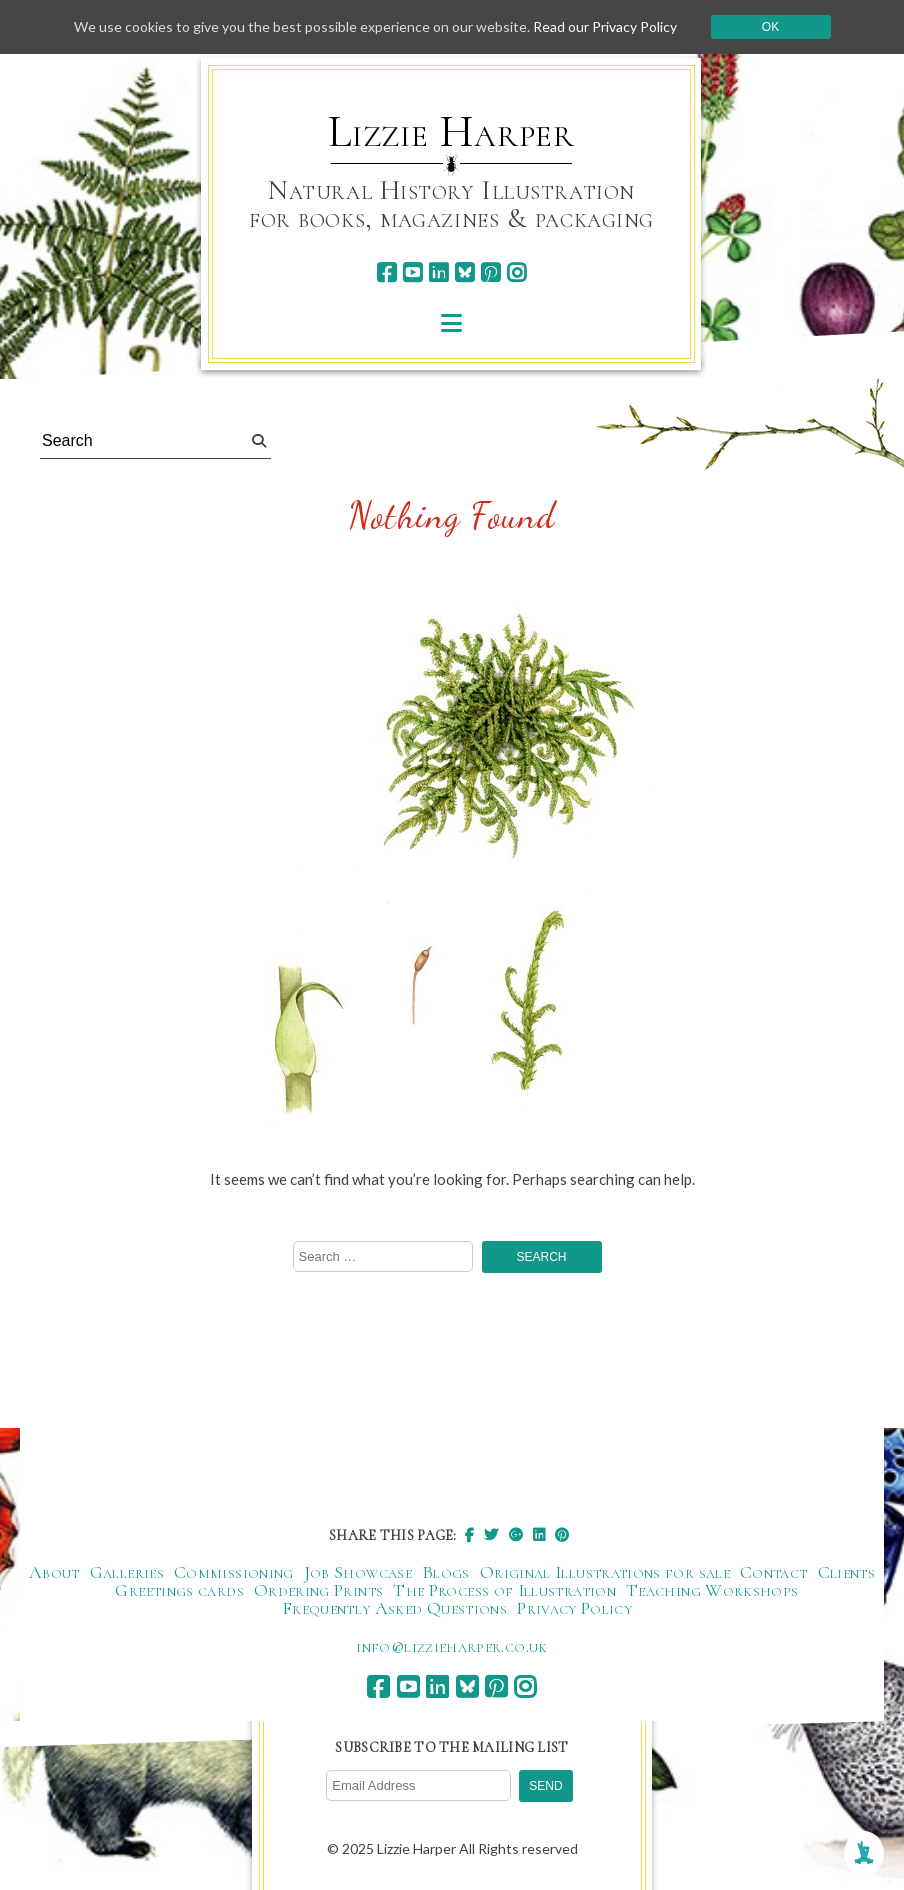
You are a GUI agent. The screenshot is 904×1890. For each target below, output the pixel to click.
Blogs (446, 1572)
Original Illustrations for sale (605, 1572)
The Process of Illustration (504, 1590)
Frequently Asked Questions (394, 1608)
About (54, 1572)
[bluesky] (464, 272)
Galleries (127, 1572)
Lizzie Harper (451, 132)
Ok (770, 27)
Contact (774, 1572)
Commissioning (234, 1572)
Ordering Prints (318, 1590)
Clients (847, 1572)
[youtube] (412, 272)
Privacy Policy (574, 1608)
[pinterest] (490, 272)
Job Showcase (358, 1572)
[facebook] (386, 272)
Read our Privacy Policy (605, 26)
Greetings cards (179, 1590)
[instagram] (516, 272)
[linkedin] (438, 272)
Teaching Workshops (712, 1590)
